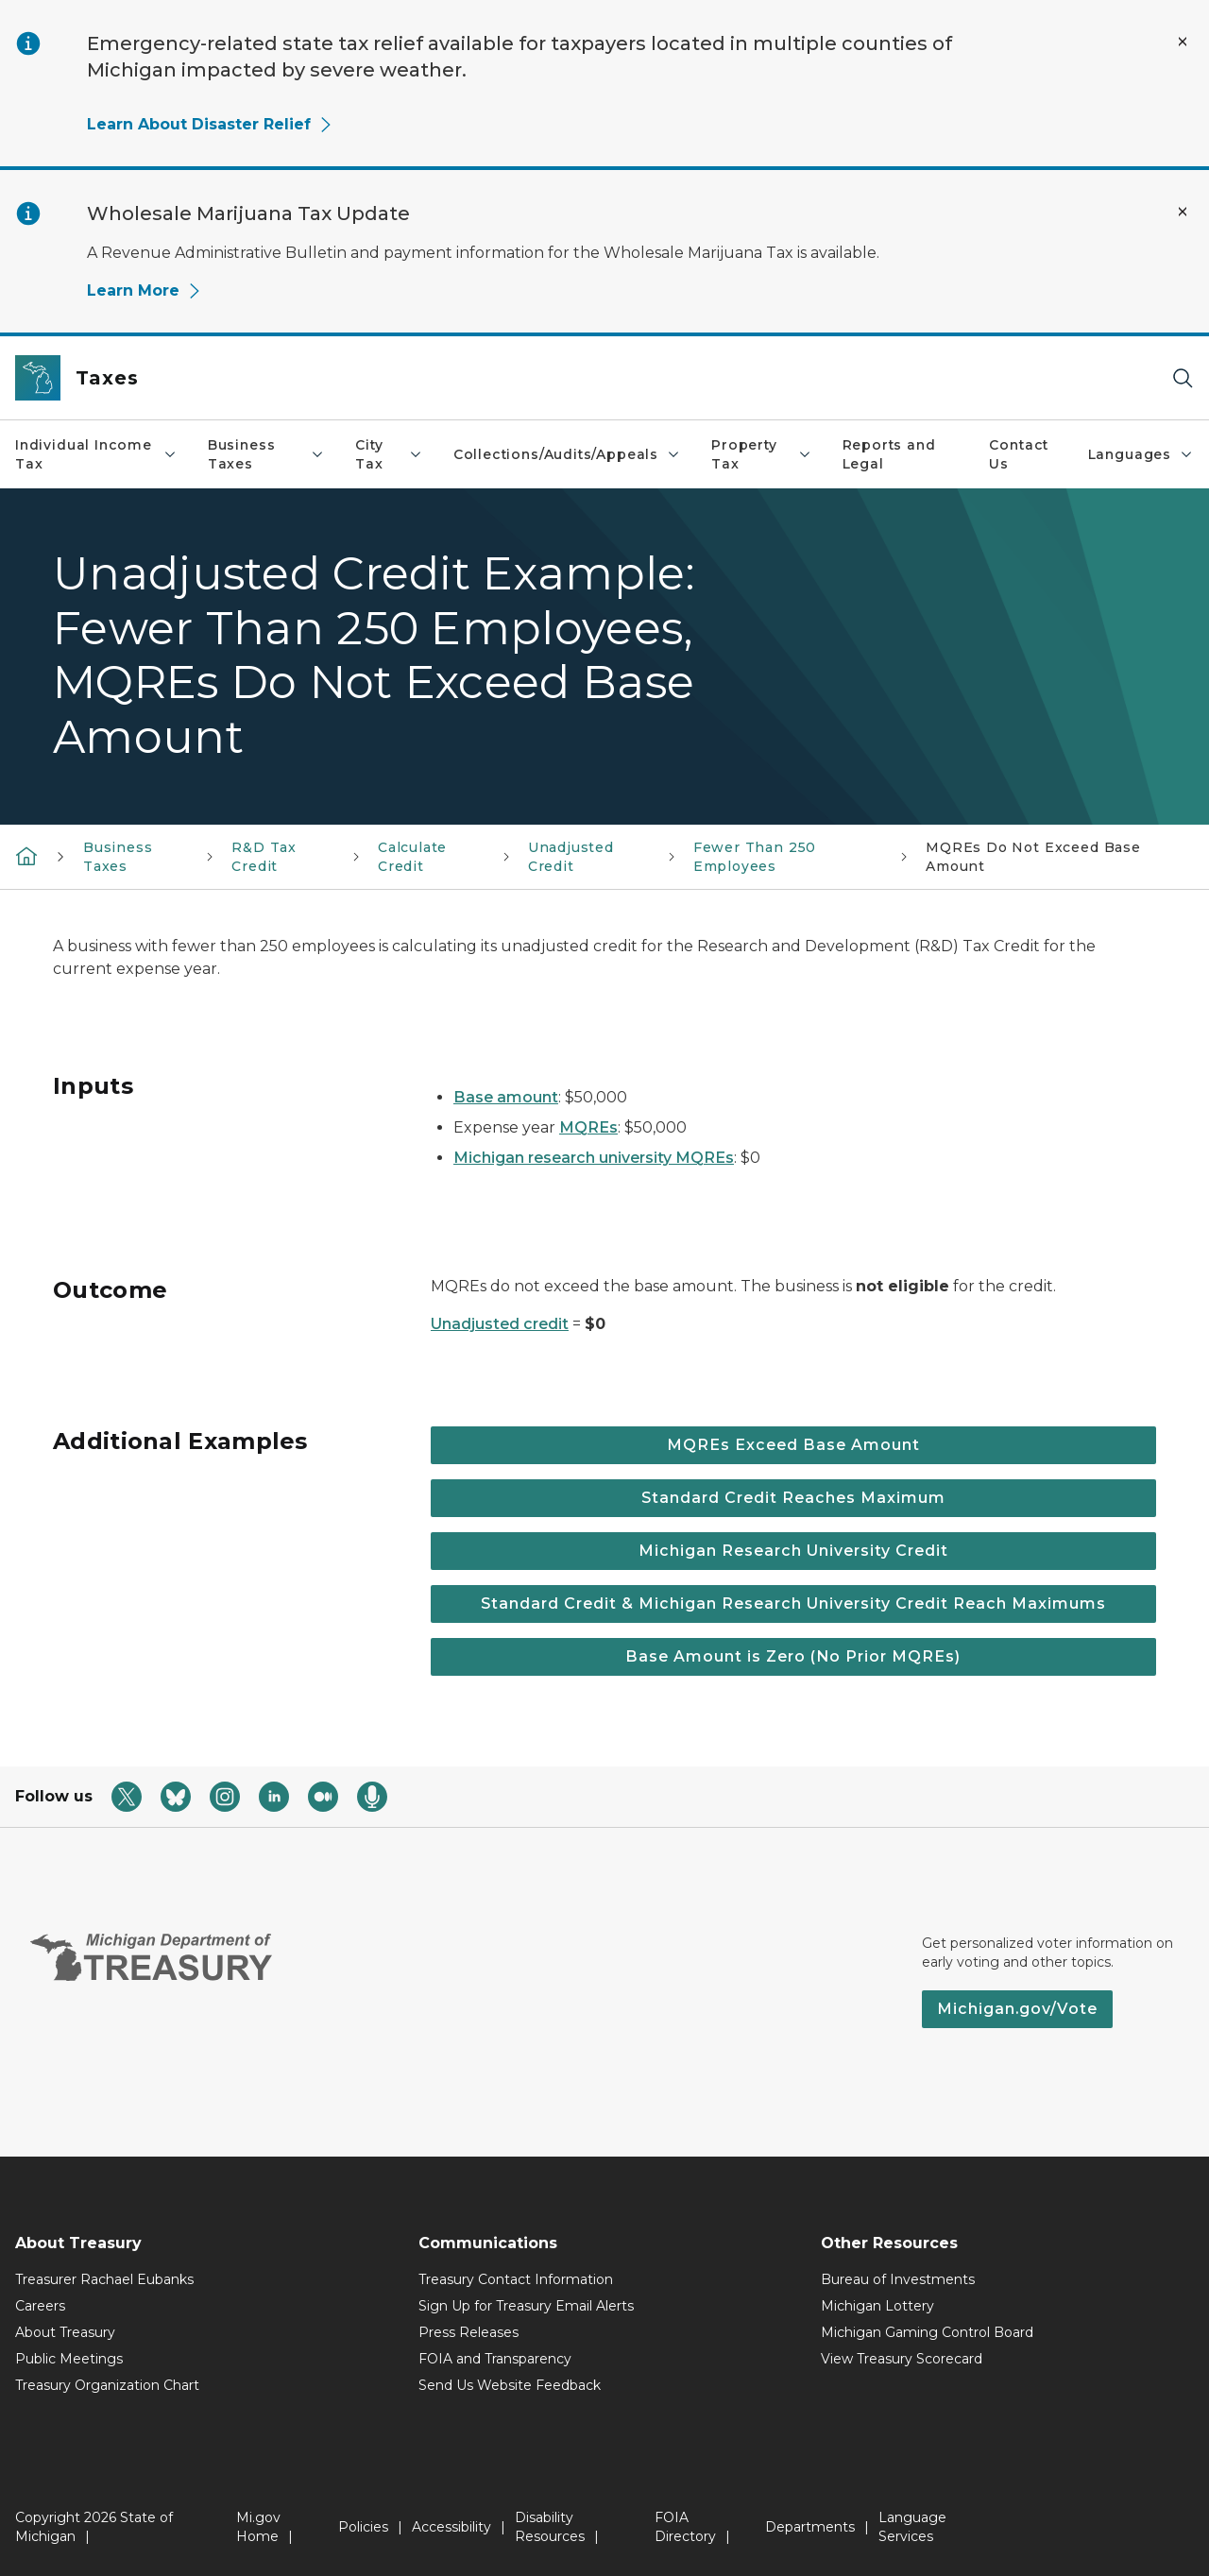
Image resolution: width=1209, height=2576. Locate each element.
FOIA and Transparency (494, 2358)
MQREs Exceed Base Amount (793, 1445)
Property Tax (761, 454)
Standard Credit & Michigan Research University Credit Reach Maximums (793, 1603)
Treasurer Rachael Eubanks (104, 2279)
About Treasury (65, 2332)
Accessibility (451, 2526)
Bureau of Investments (898, 2279)
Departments (810, 2526)
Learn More (144, 290)
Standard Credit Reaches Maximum (793, 1498)
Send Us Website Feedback (509, 2385)
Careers (40, 2305)
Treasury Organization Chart (107, 2385)
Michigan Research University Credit (793, 1551)
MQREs (588, 1127)
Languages (1141, 454)
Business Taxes (266, 454)
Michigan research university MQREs (593, 1158)
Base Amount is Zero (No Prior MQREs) (793, 1656)
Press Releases (468, 2332)
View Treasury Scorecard (901, 2358)
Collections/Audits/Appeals (567, 454)
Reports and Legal (889, 454)
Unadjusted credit (500, 1324)
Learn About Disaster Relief (210, 124)
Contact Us (1018, 454)
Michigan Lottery (877, 2305)
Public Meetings (69, 2358)
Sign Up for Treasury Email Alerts (526, 2305)
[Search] (1182, 378)
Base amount (505, 1097)
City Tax (389, 454)
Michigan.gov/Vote (1017, 2009)
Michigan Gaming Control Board (927, 2332)
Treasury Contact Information (515, 2279)
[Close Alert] (1182, 41)
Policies (363, 2526)
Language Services (912, 2527)
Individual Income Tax (96, 454)
